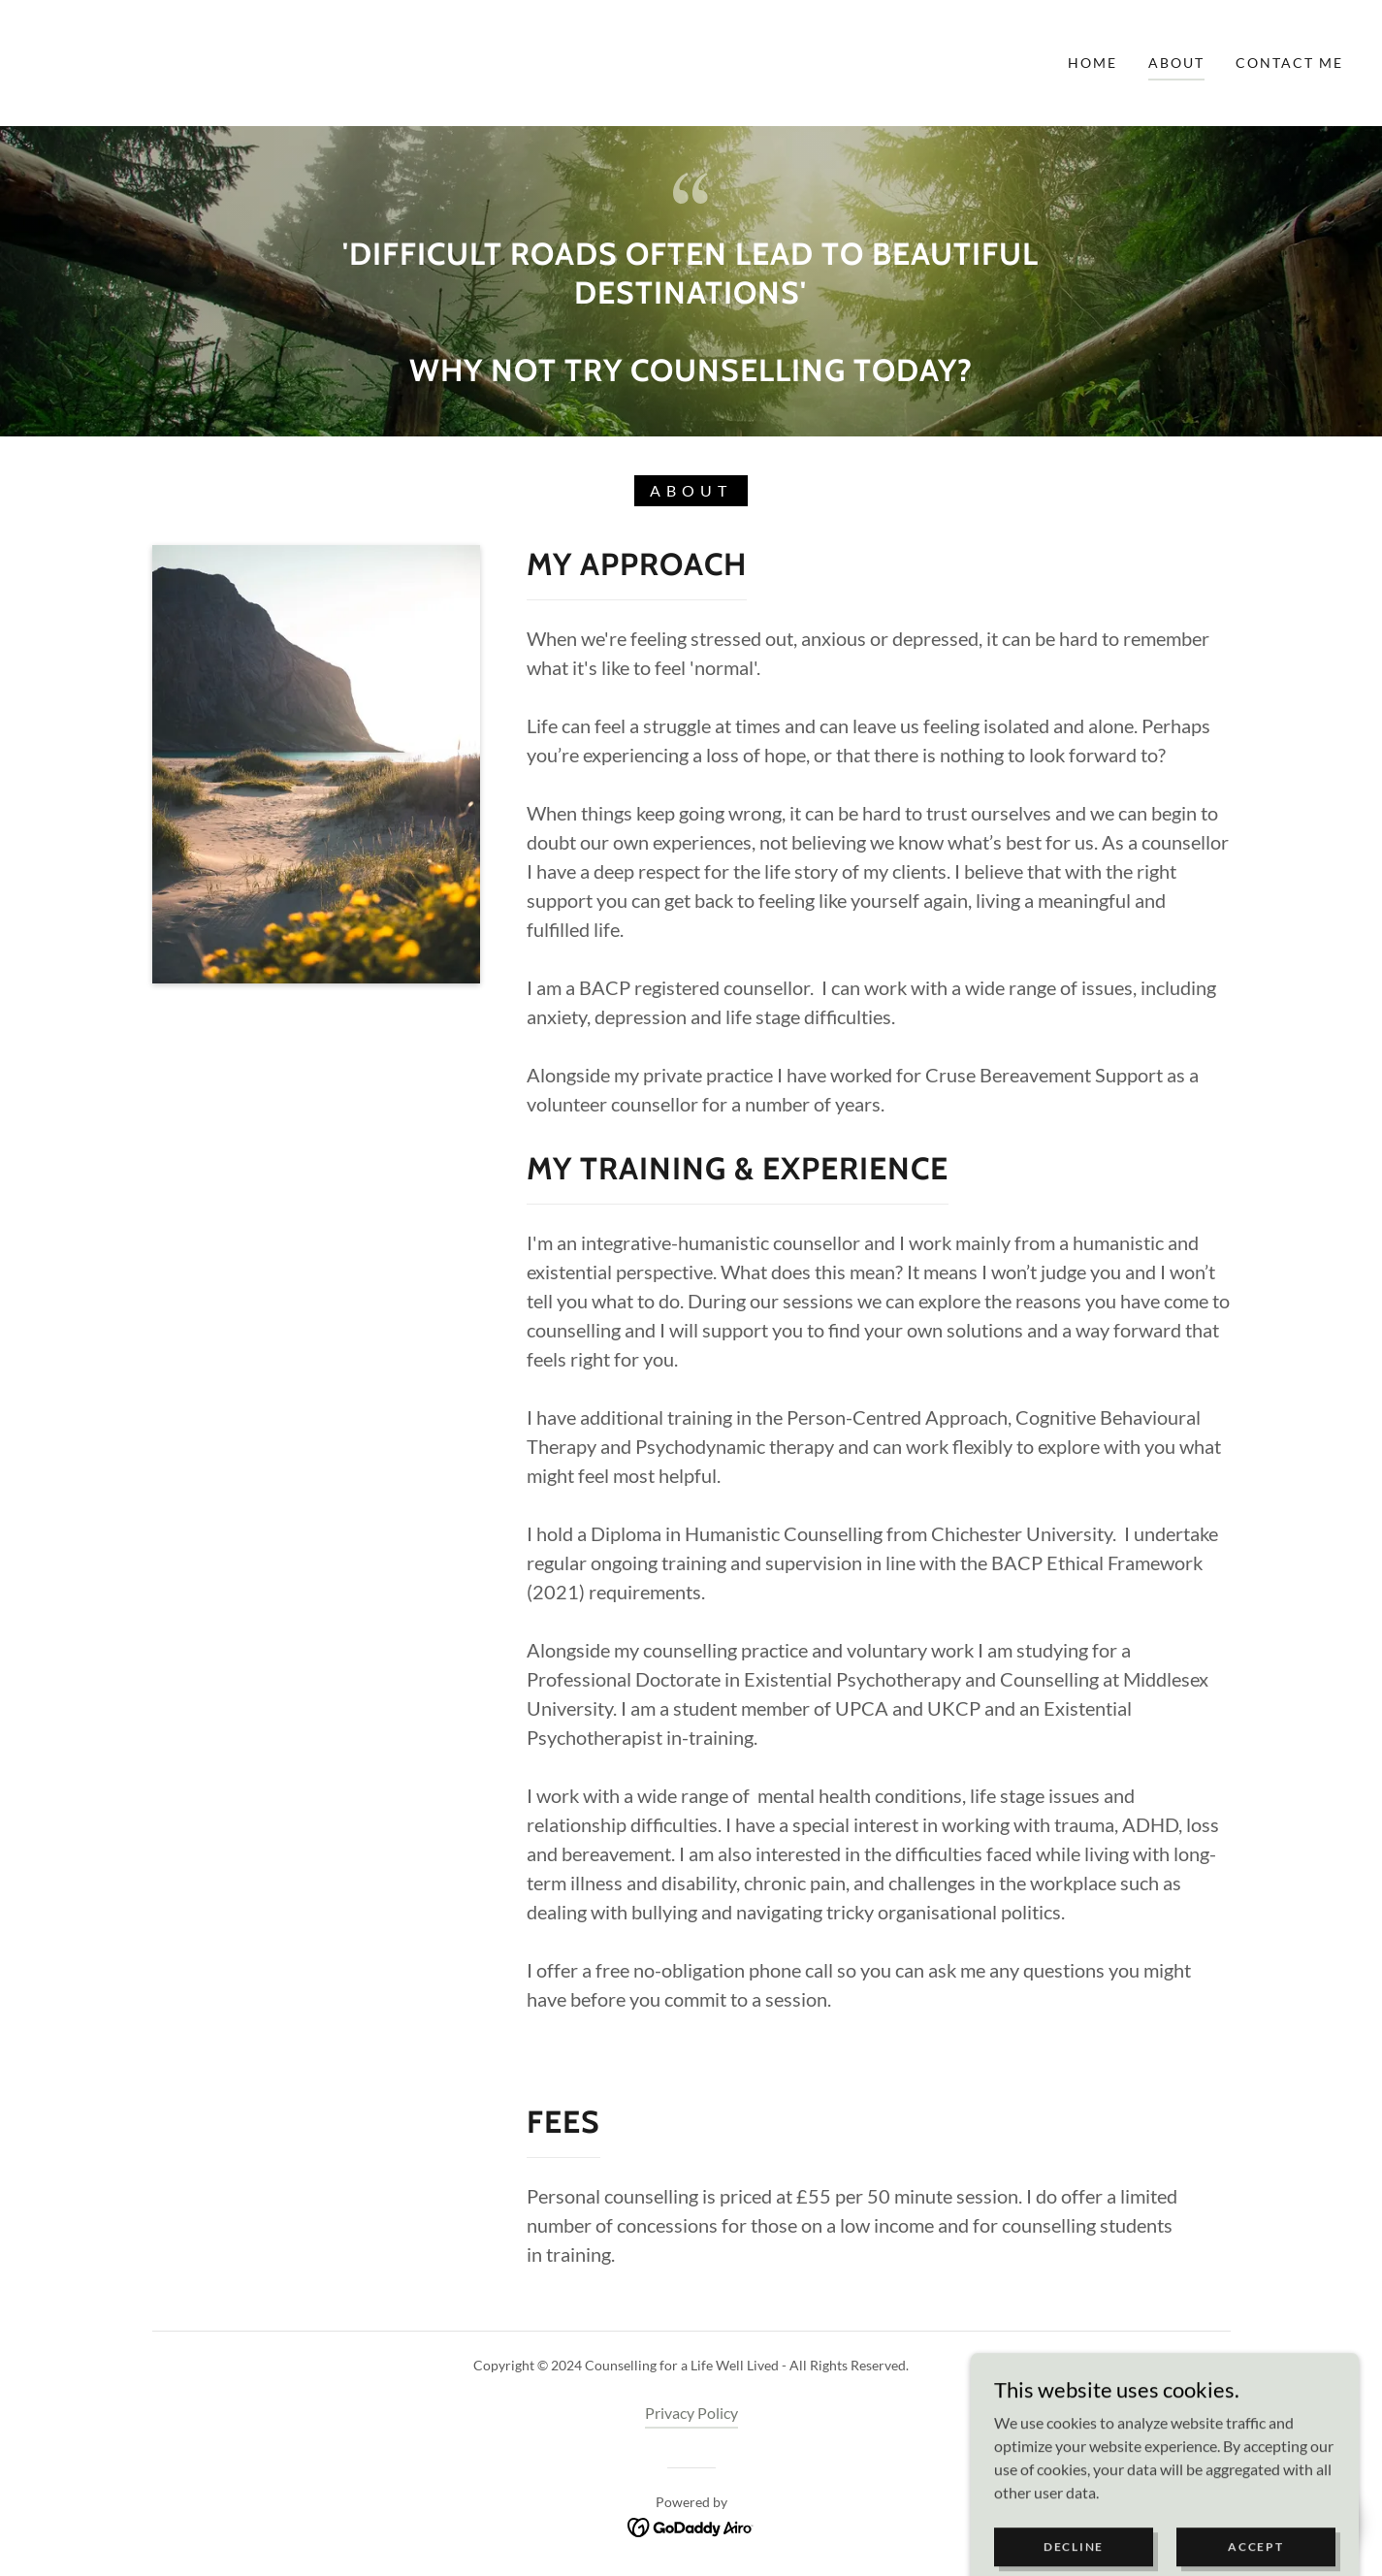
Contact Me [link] (1289, 62)
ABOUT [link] (1176, 62)
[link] (86, 60)
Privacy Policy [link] (691, 2412)
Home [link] (1092, 62)
